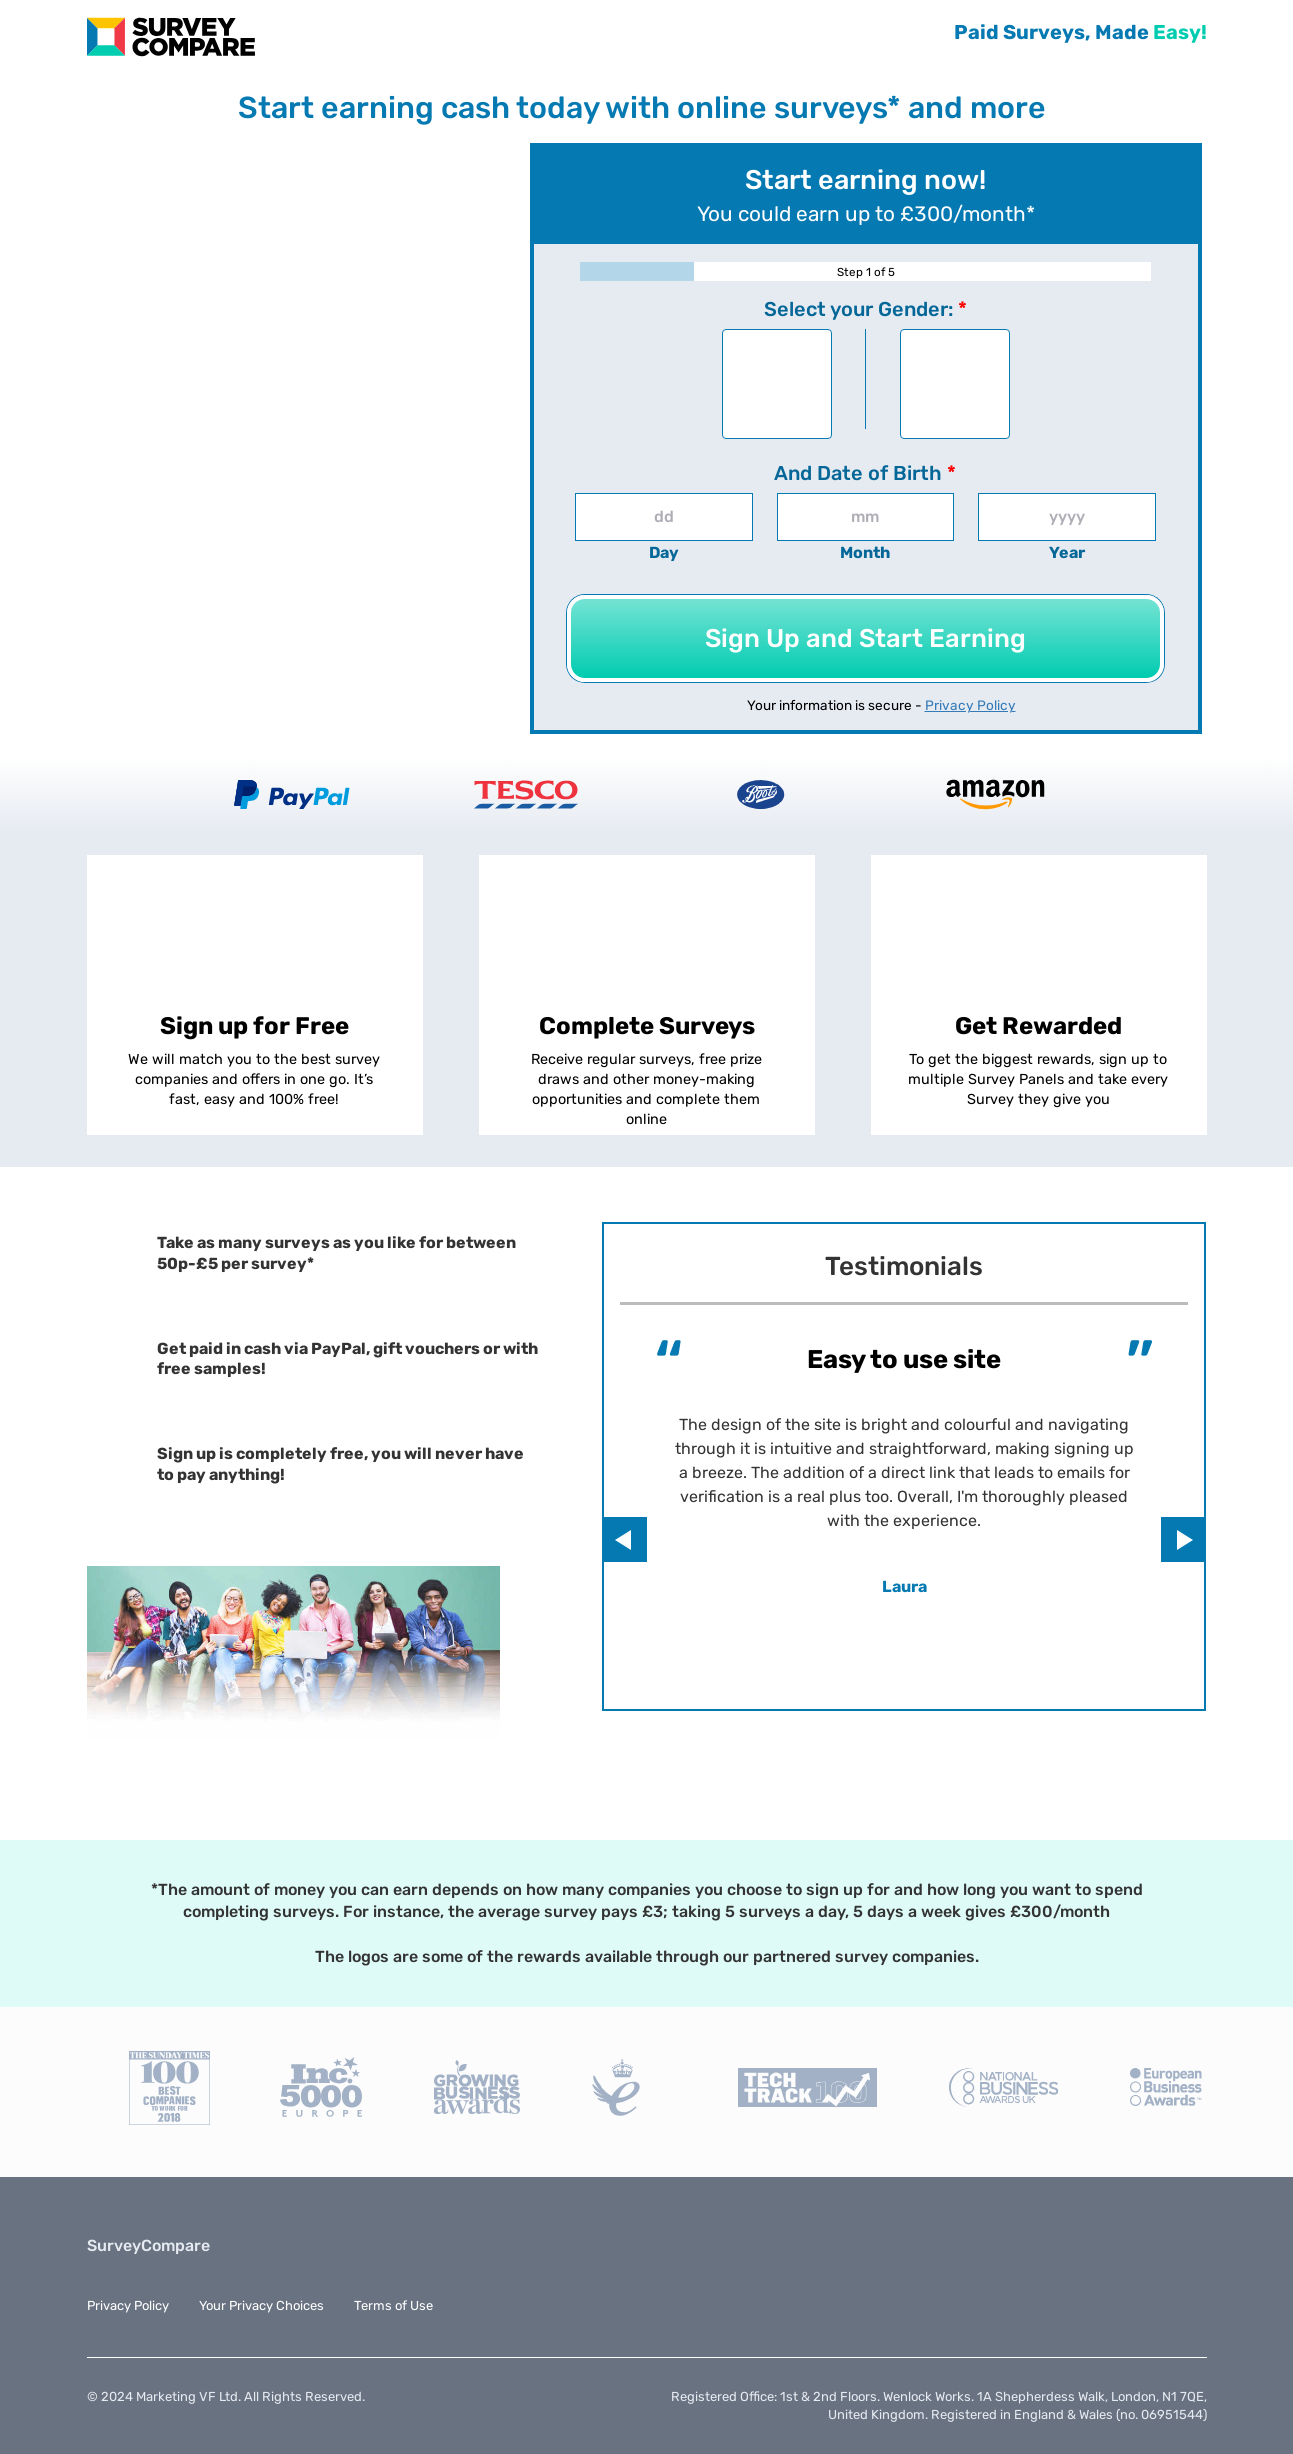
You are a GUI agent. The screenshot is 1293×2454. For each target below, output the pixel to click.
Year (1067, 552)
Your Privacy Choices (261, 2305)
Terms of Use (393, 2305)
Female (954, 389)
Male (777, 389)
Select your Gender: (865, 309)
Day (664, 552)
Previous (624, 1539)
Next (1183, 1539)
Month (865, 552)
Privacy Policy (970, 705)
